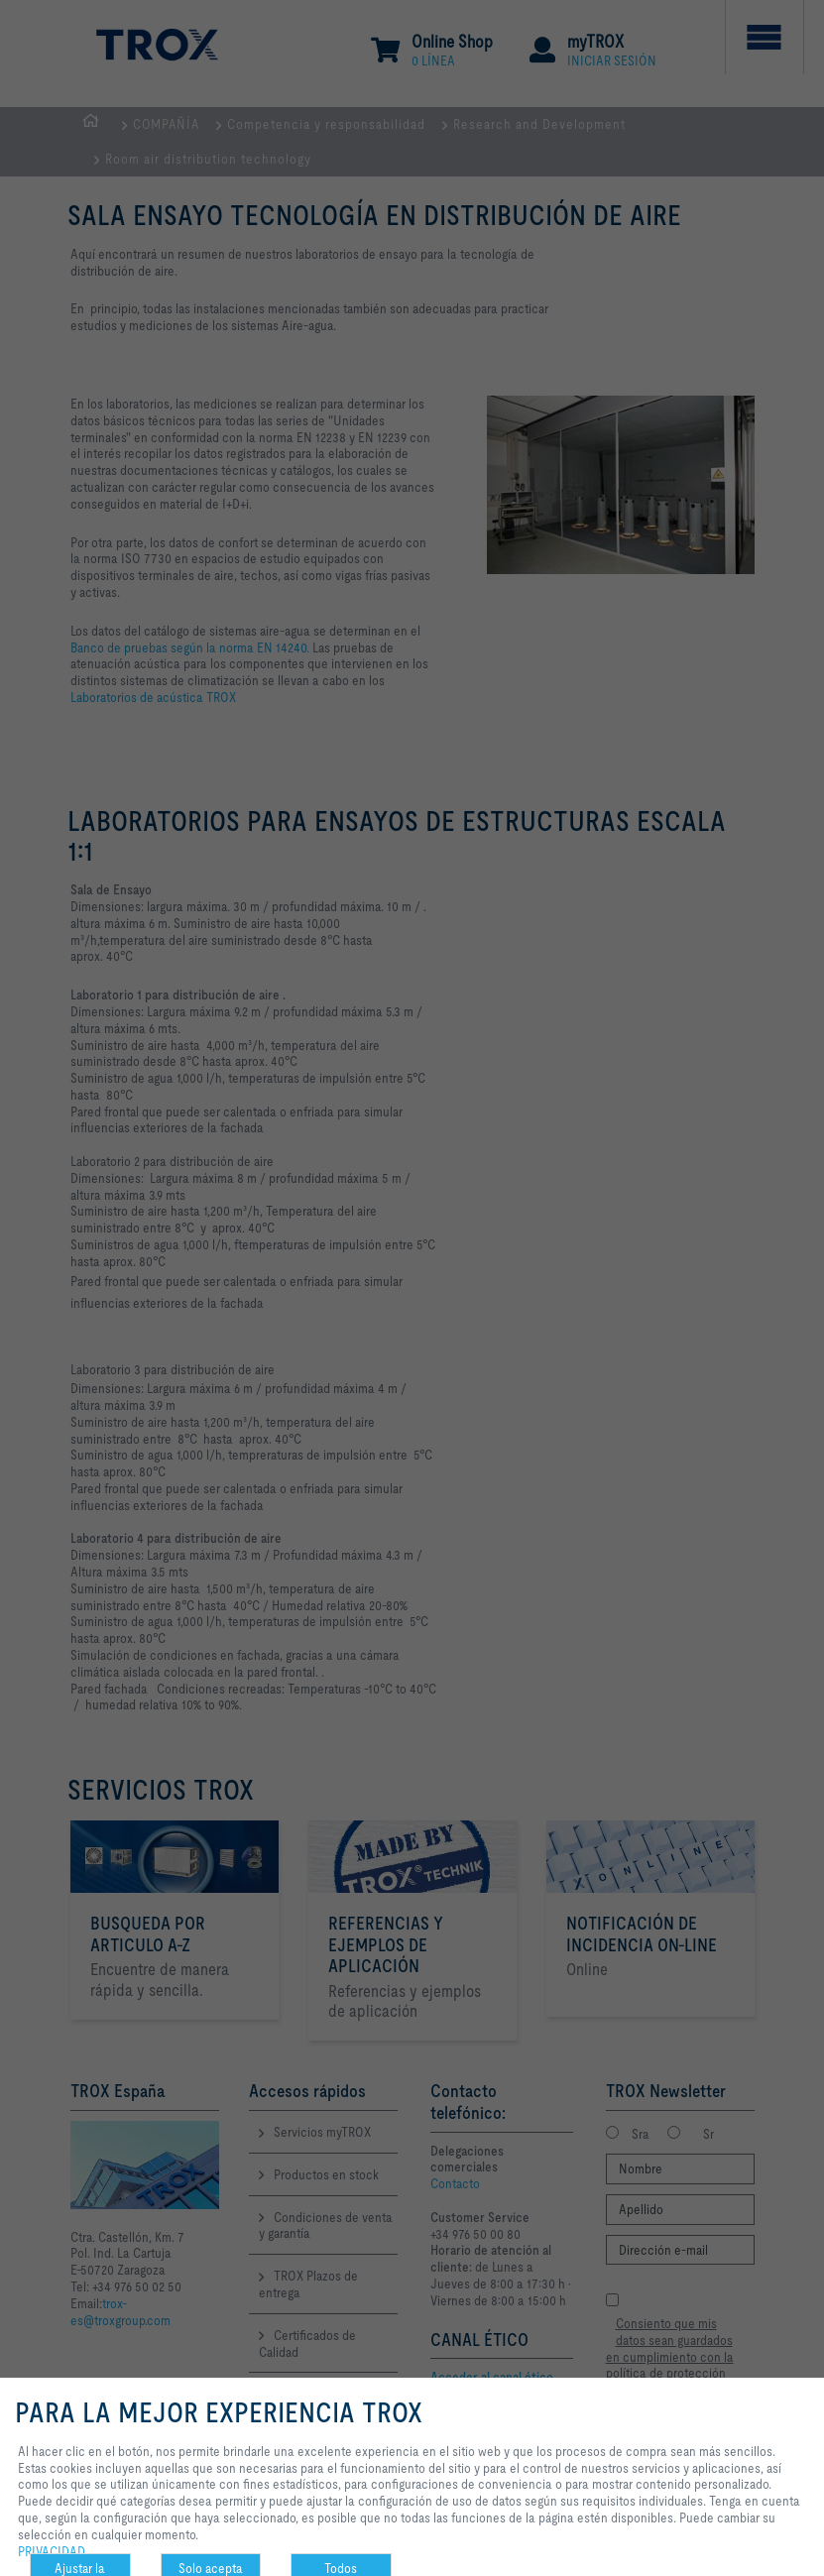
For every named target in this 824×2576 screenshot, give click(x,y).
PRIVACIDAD (51, 2551)
